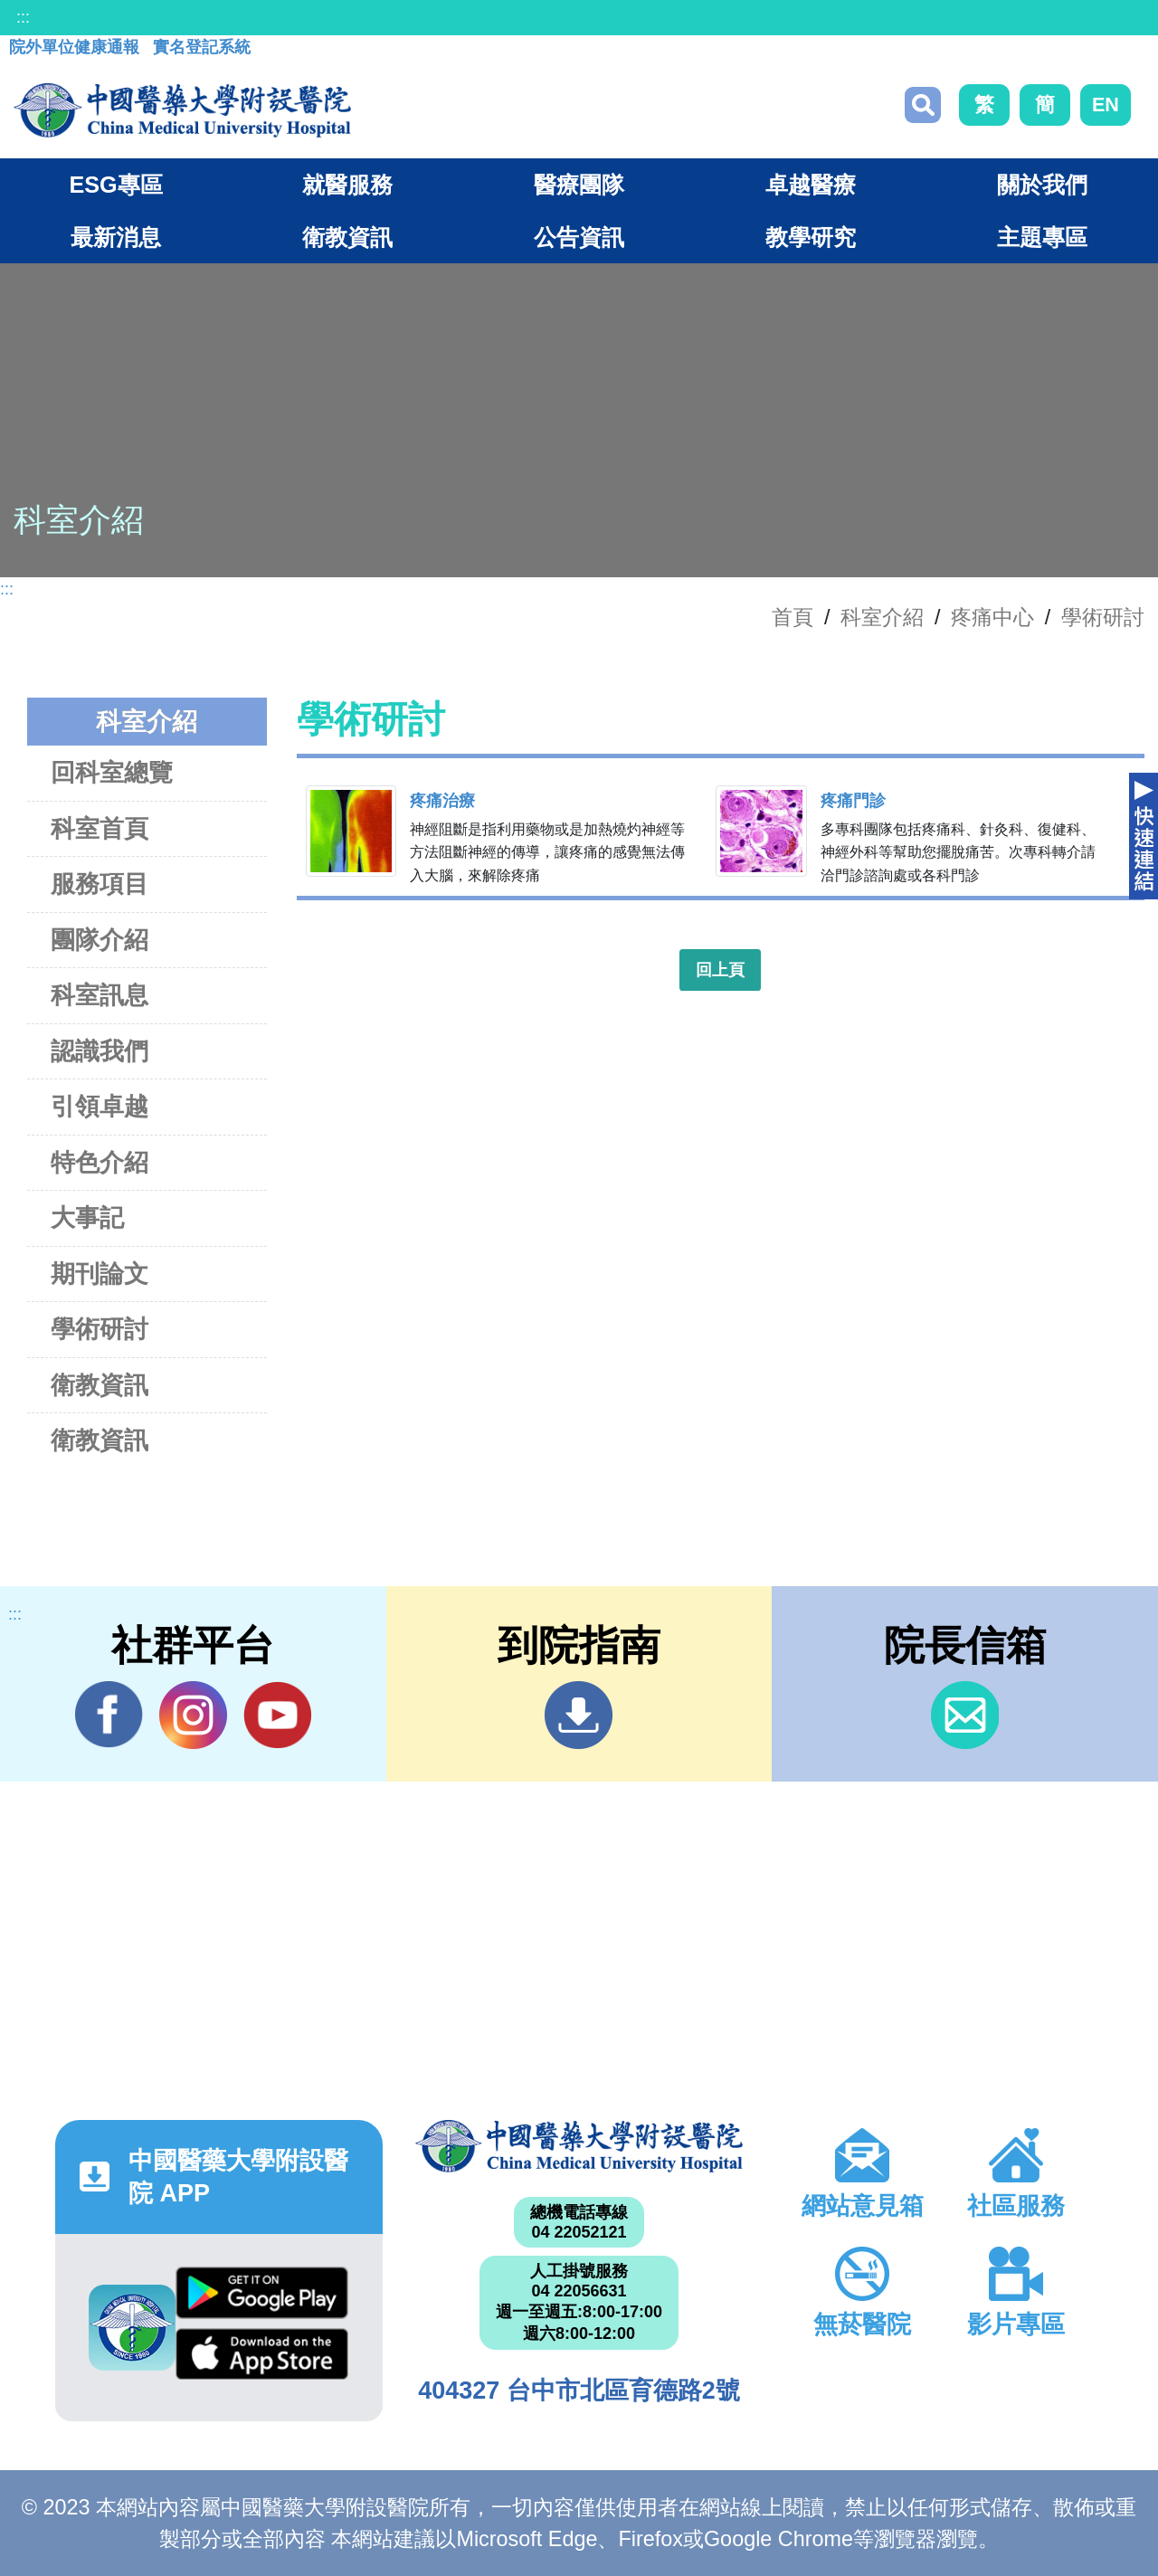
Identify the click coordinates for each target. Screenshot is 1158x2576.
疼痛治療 (442, 801)
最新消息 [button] (116, 237)
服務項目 (99, 884)
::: (23, 17)
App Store (262, 2354)
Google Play (262, 2293)
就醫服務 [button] (347, 184)
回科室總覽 (112, 772)
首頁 (792, 617)
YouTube (277, 1714)
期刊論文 (99, 1273)
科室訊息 (99, 995)
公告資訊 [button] (579, 237)
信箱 (965, 1715)
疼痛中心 (992, 617)
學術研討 (1102, 617)
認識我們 (99, 1051)
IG (193, 1715)
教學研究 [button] (810, 237)
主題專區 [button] (1042, 237)
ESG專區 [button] (115, 184)
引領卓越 (99, 1106)
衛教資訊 (99, 1385)
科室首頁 (99, 828)
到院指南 (578, 1715)
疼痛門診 (853, 801)
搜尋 (923, 105)
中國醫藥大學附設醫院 (579, 2146)
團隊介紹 (99, 940)
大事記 (87, 1217)
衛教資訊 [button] (347, 237)
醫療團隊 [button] (579, 184)
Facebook (109, 1714)
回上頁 (720, 970)
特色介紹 (99, 1162)
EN (1105, 104)
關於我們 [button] (1042, 184)
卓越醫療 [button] (810, 184)
